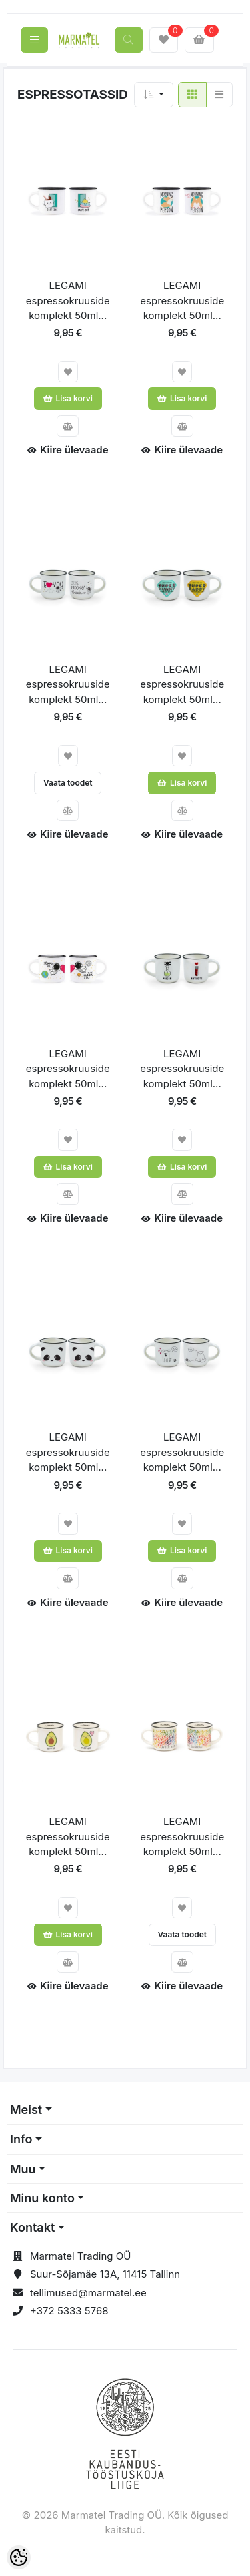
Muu (23, 2169)
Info (21, 2139)
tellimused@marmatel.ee (88, 2292)
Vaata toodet (68, 783)
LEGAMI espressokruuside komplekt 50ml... (68, 300)
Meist (26, 2110)
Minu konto (42, 2198)
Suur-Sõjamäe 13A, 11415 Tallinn (105, 2274)
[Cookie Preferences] (19, 2557)
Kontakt (32, 2227)
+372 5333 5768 (69, 2310)
